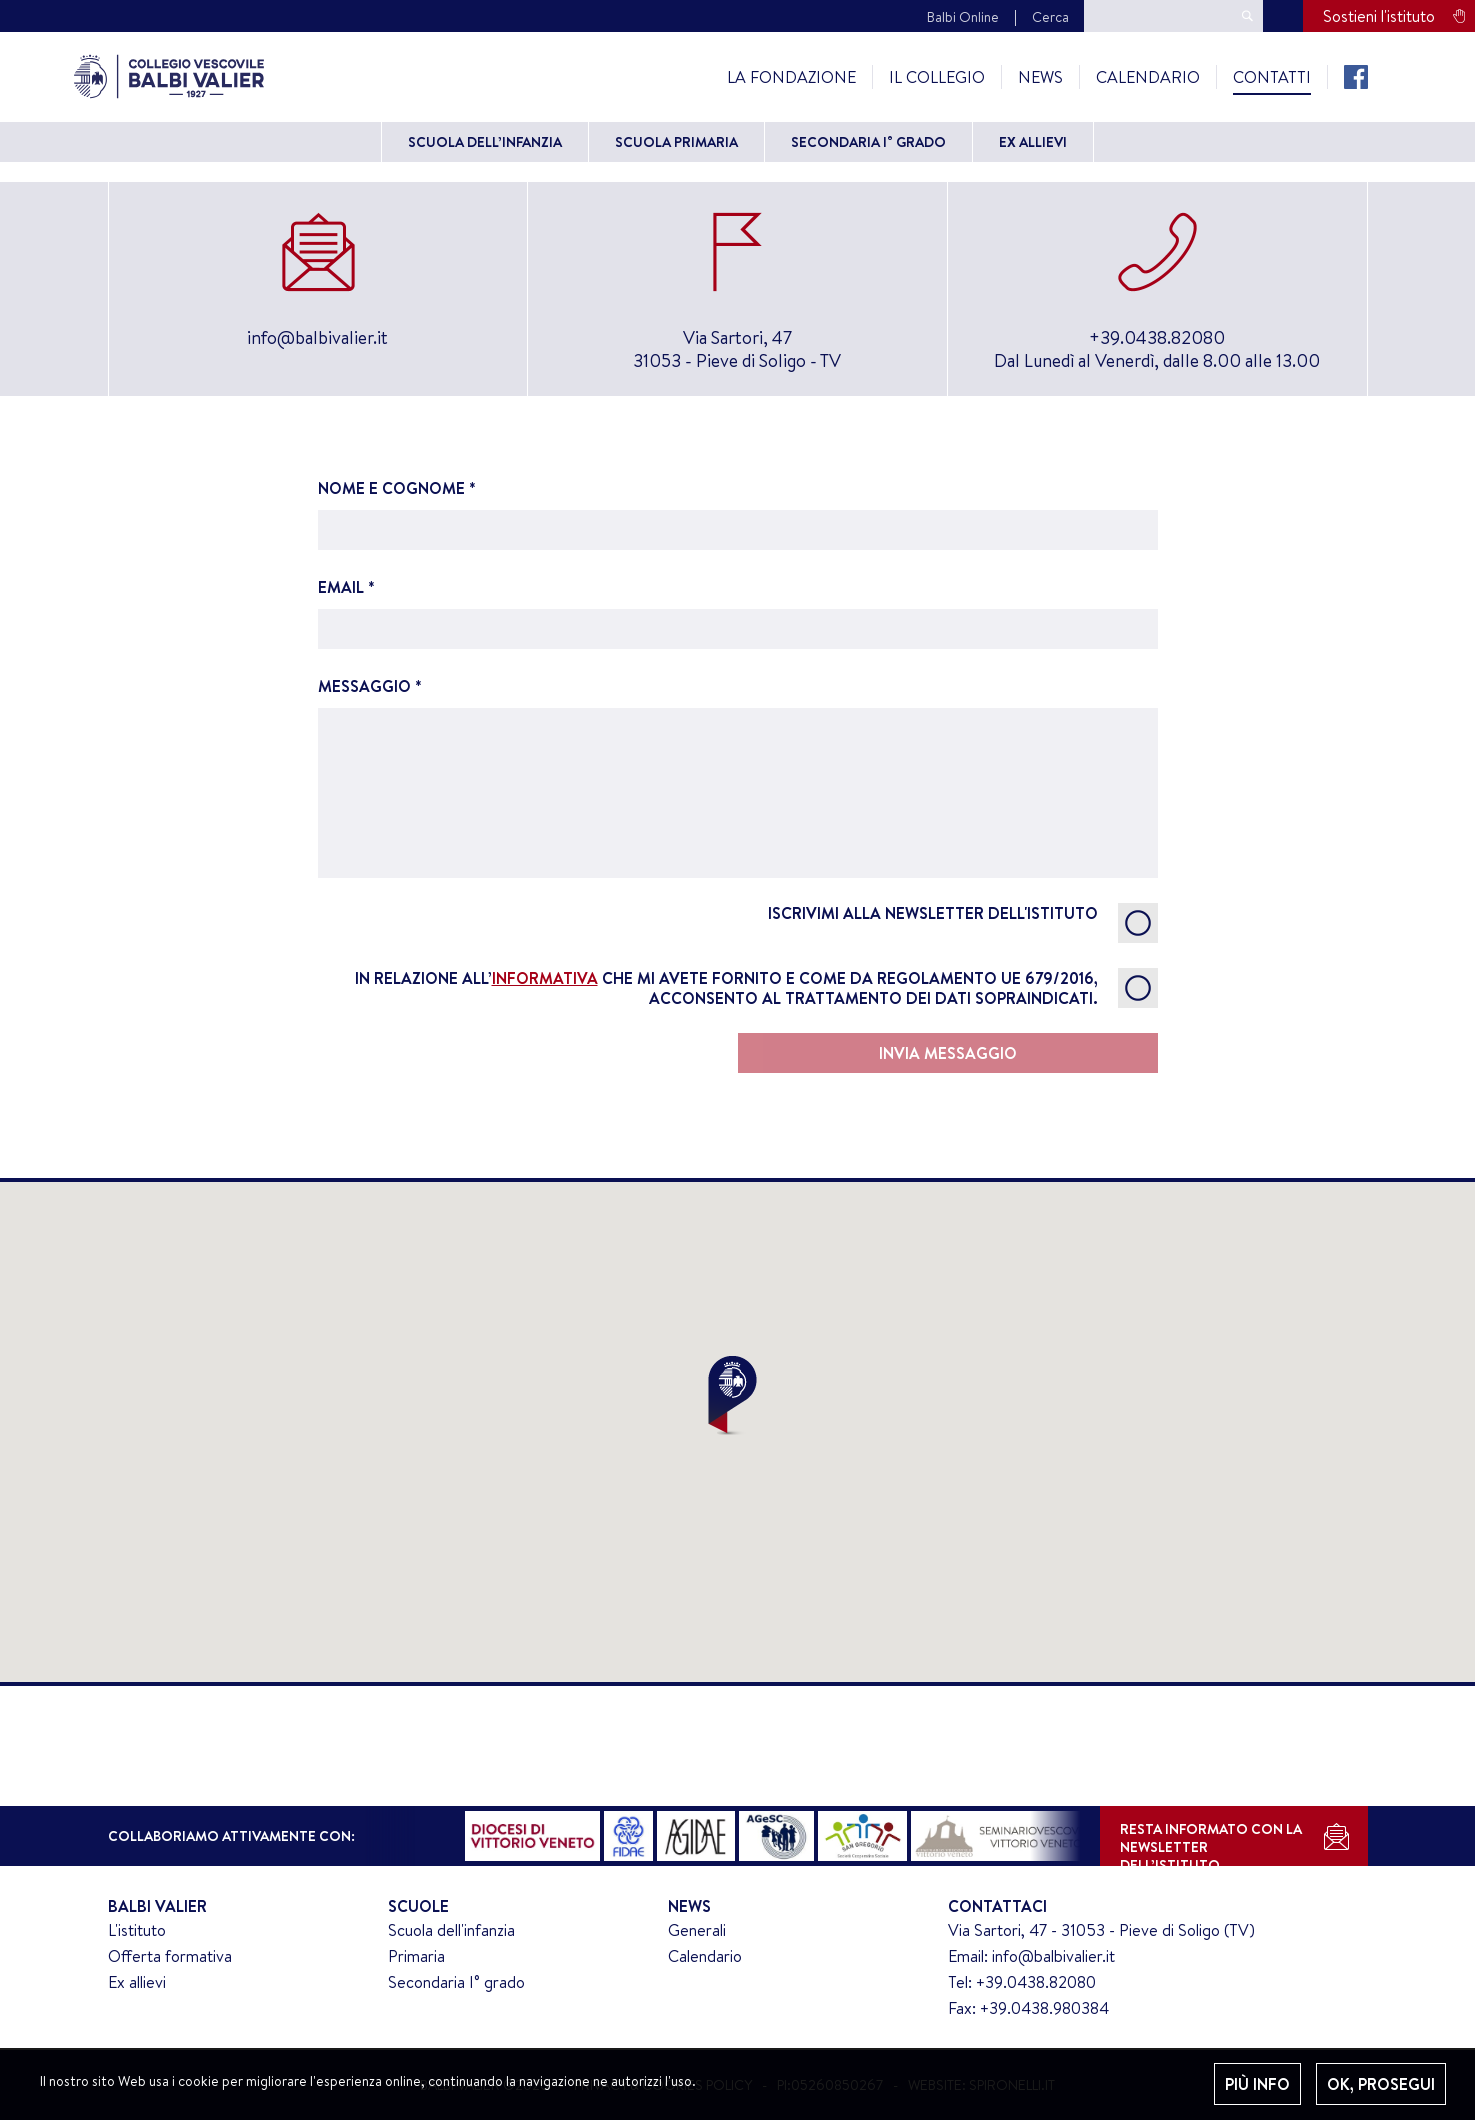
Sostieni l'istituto (1379, 16)
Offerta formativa (170, 1956)
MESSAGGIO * (738, 776)
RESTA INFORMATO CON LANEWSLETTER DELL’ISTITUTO (1211, 1842)
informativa (545, 978)
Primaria (416, 1956)
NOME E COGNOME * (738, 513)
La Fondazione (791, 77)
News (1040, 77)
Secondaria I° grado (868, 142)
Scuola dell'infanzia (451, 1930)
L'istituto (137, 1930)
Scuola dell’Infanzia (485, 142)
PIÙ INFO (1257, 2084)
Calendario (1148, 77)
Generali (697, 1930)
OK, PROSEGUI (1381, 2084)
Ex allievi (1033, 142)
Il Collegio (937, 77)
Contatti (1272, 77)
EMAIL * (738, 612)
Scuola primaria (676, 142)
